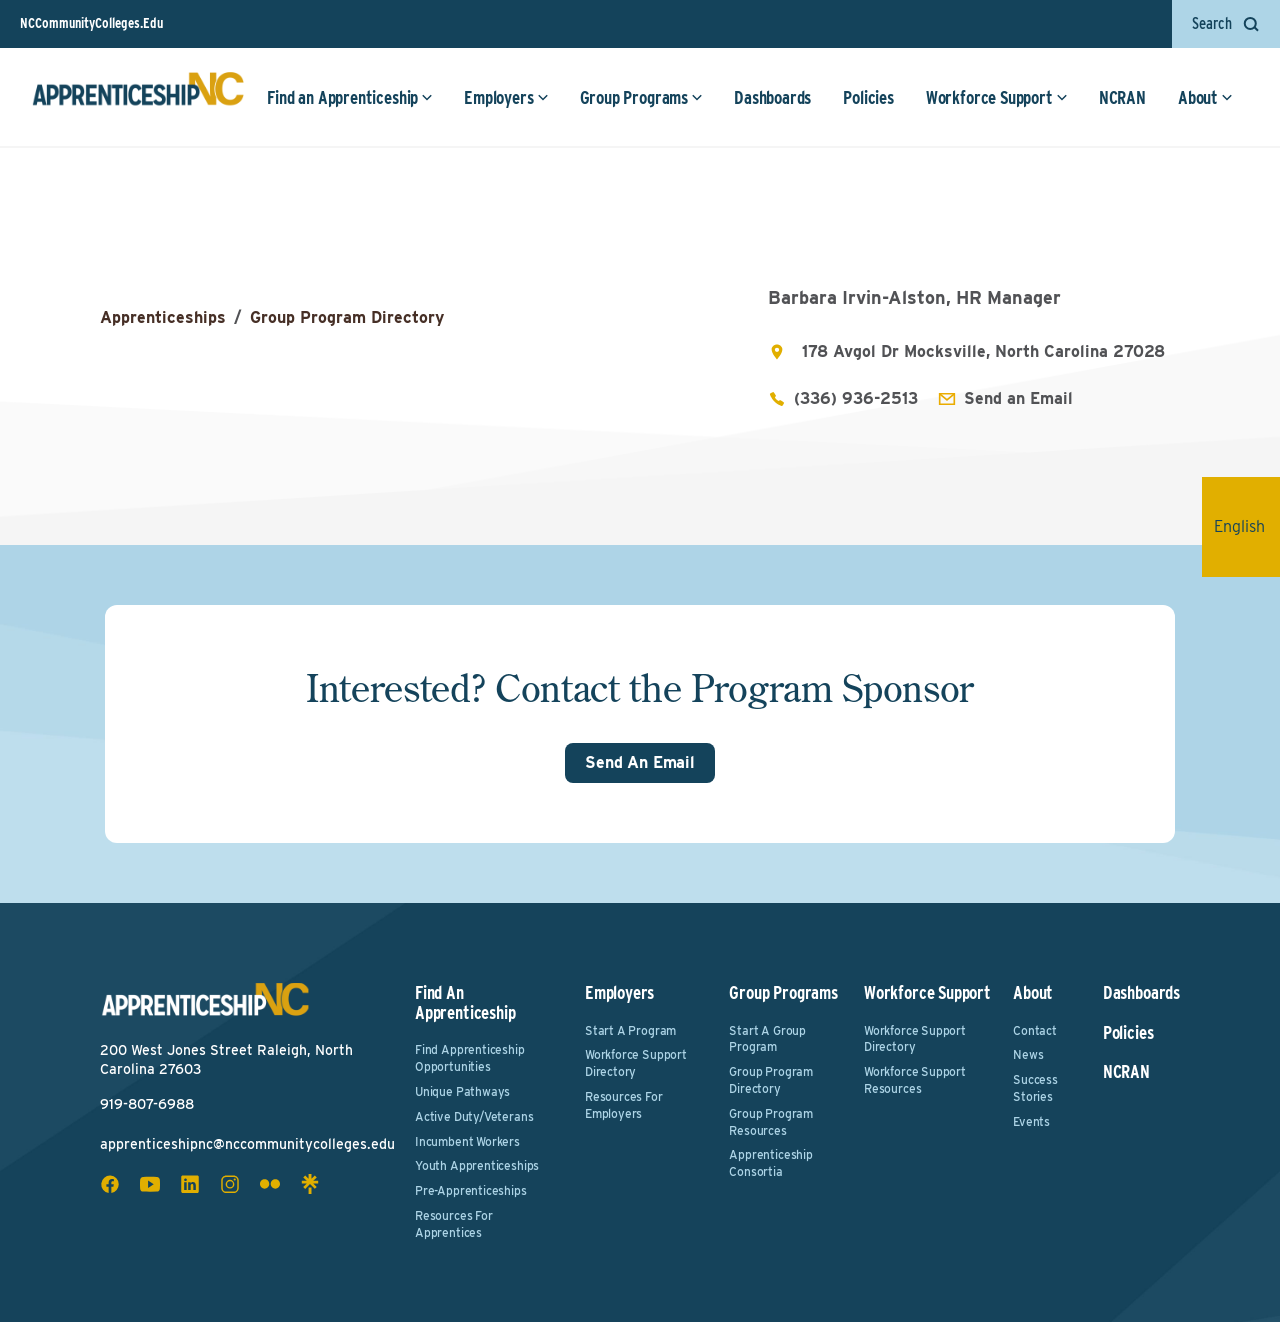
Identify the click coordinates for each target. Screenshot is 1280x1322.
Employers (506, 97)
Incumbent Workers (467, 1141)
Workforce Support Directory (636, 1063)
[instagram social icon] (230, 1184)
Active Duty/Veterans (474, 1116)
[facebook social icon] (110, 1184)
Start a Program (630, 1030)
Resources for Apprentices (454, 1224)
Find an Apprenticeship (350, 97)
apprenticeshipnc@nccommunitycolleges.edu (247, 1144)
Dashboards (772, 97)
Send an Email (1018, 398)
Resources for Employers (624, 1105)
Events (1031, 1121)
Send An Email (640, 762)
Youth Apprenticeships (477, 1165)
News (1028, 1054)
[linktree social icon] (310, 1184)
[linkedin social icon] (190, 1184)
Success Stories (1035, 1088)
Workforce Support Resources (915, 1080)
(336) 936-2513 (856, 398)
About (1205, 97)
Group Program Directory (347, 317)
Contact (1035, 1030)
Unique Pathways (462, 1091)
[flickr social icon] (270, 1184)
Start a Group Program (767, 1039)
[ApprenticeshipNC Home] (138, 97)
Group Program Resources (771, 1122)
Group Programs (641, 97)
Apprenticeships (163, 317)
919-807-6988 (147, 1104)
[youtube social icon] (150, 1184)
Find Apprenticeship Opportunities (470, 1058)
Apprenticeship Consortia (770, 1163)
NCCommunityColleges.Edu (91, 23)
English (1247, 526)
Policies (868, 97)
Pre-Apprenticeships (471, 1190)
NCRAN (1122, 97)
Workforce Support (997, 97)
